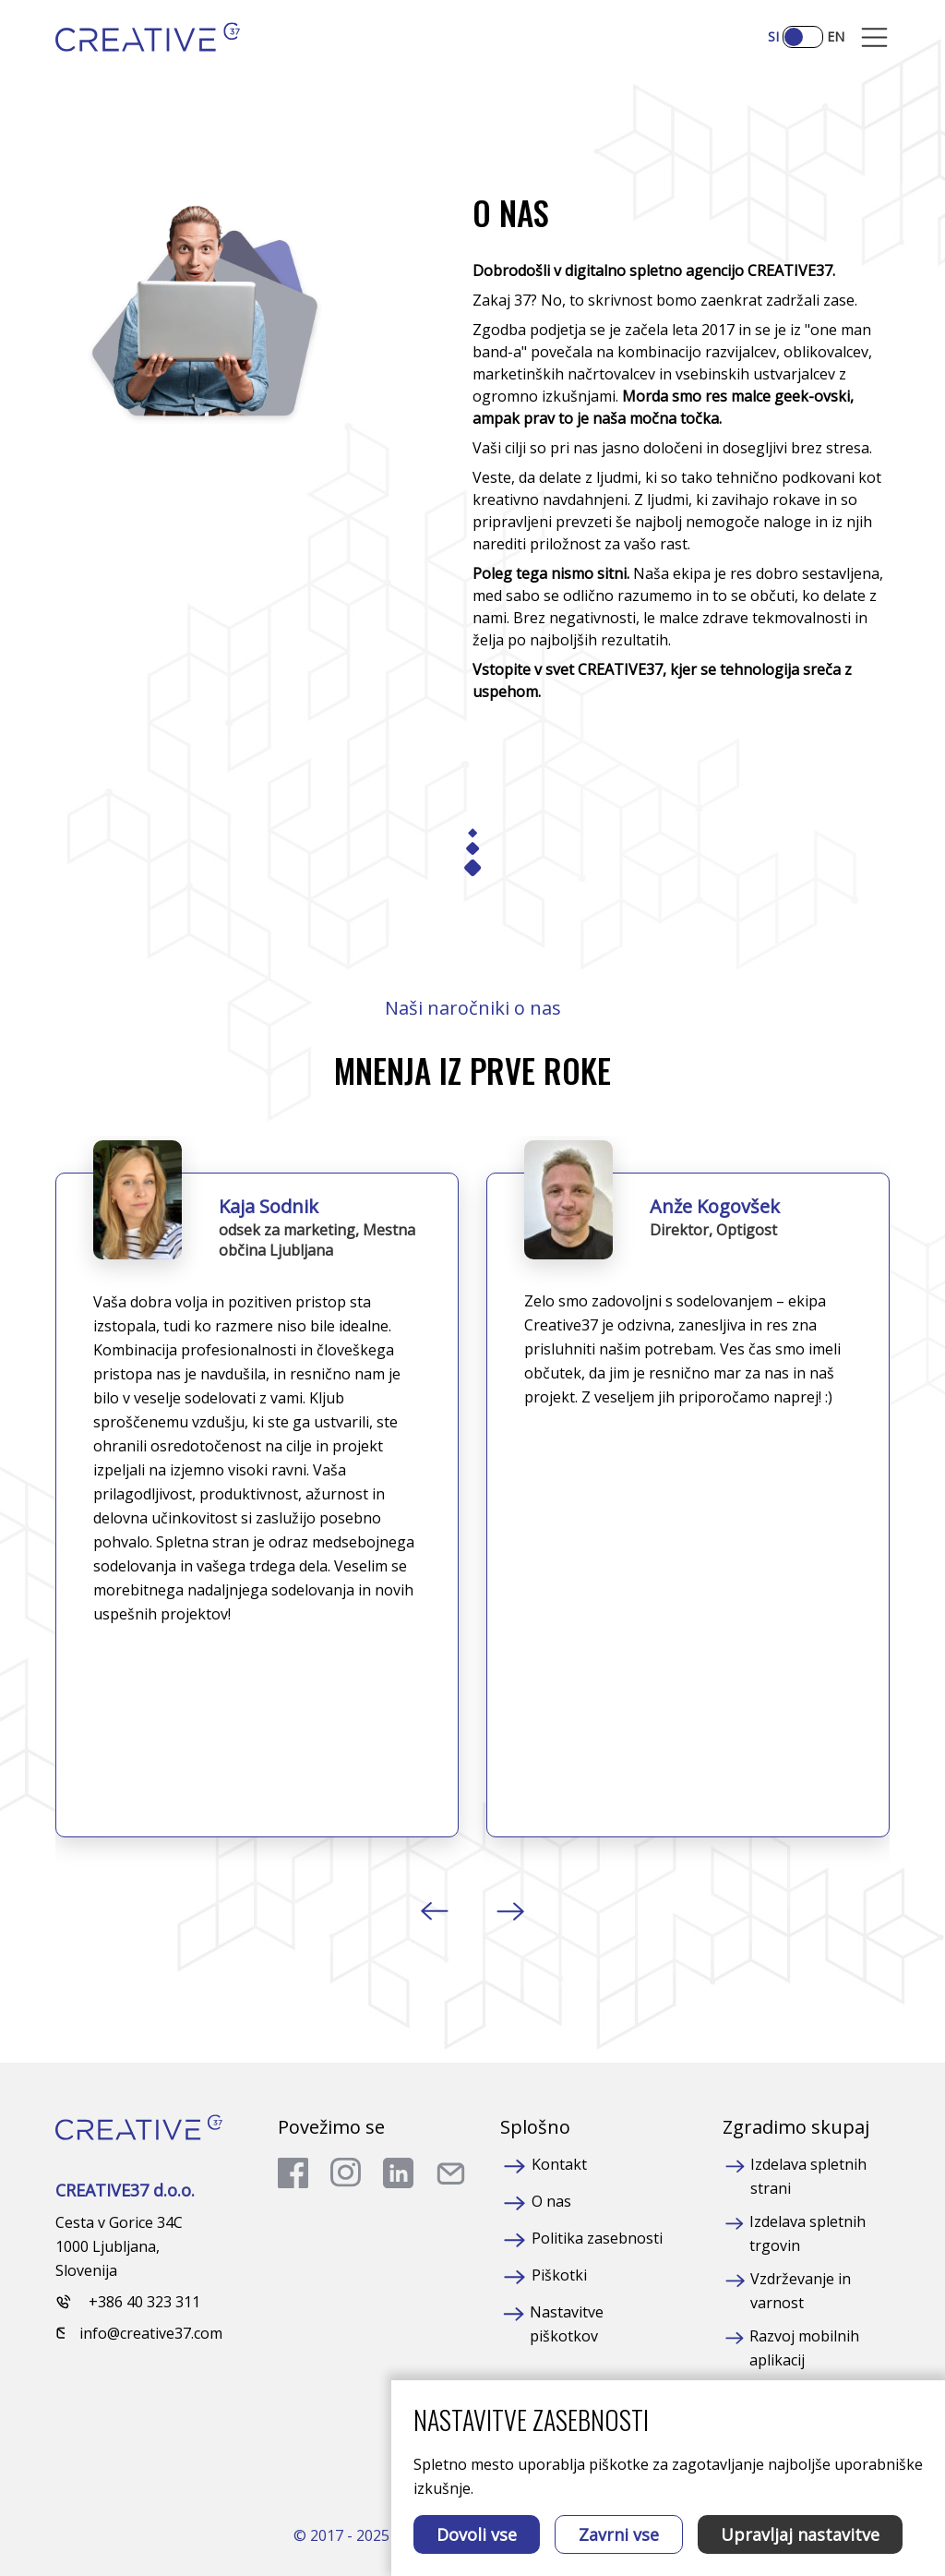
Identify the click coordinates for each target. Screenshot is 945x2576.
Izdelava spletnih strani (808, 2176)
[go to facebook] (293, 2173)
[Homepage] (147, 36)
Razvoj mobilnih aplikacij (804, 2348)
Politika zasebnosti (597, 2238)
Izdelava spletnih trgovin (807, 2233)
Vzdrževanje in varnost (800, 2291)
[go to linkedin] (398, 2173)
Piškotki (559, 2275)
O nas (551, 2201)
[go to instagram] (345, 2173)
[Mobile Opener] (874, 37)
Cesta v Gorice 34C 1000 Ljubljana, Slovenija (119, 2246)
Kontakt (559, 2164)
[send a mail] (451, 2173)
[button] (435, 1911)
